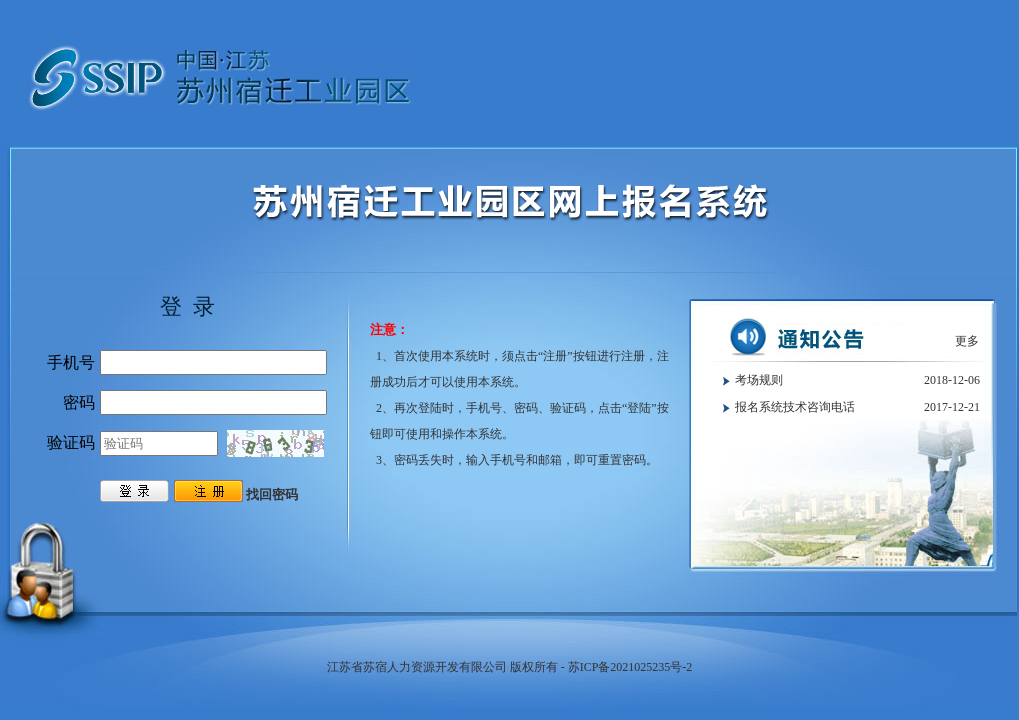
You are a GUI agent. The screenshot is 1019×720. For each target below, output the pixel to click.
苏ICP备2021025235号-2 (630, 667)
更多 (967, 341)
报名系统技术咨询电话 (795, 407)
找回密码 (272, 494)
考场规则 (759, 380)
